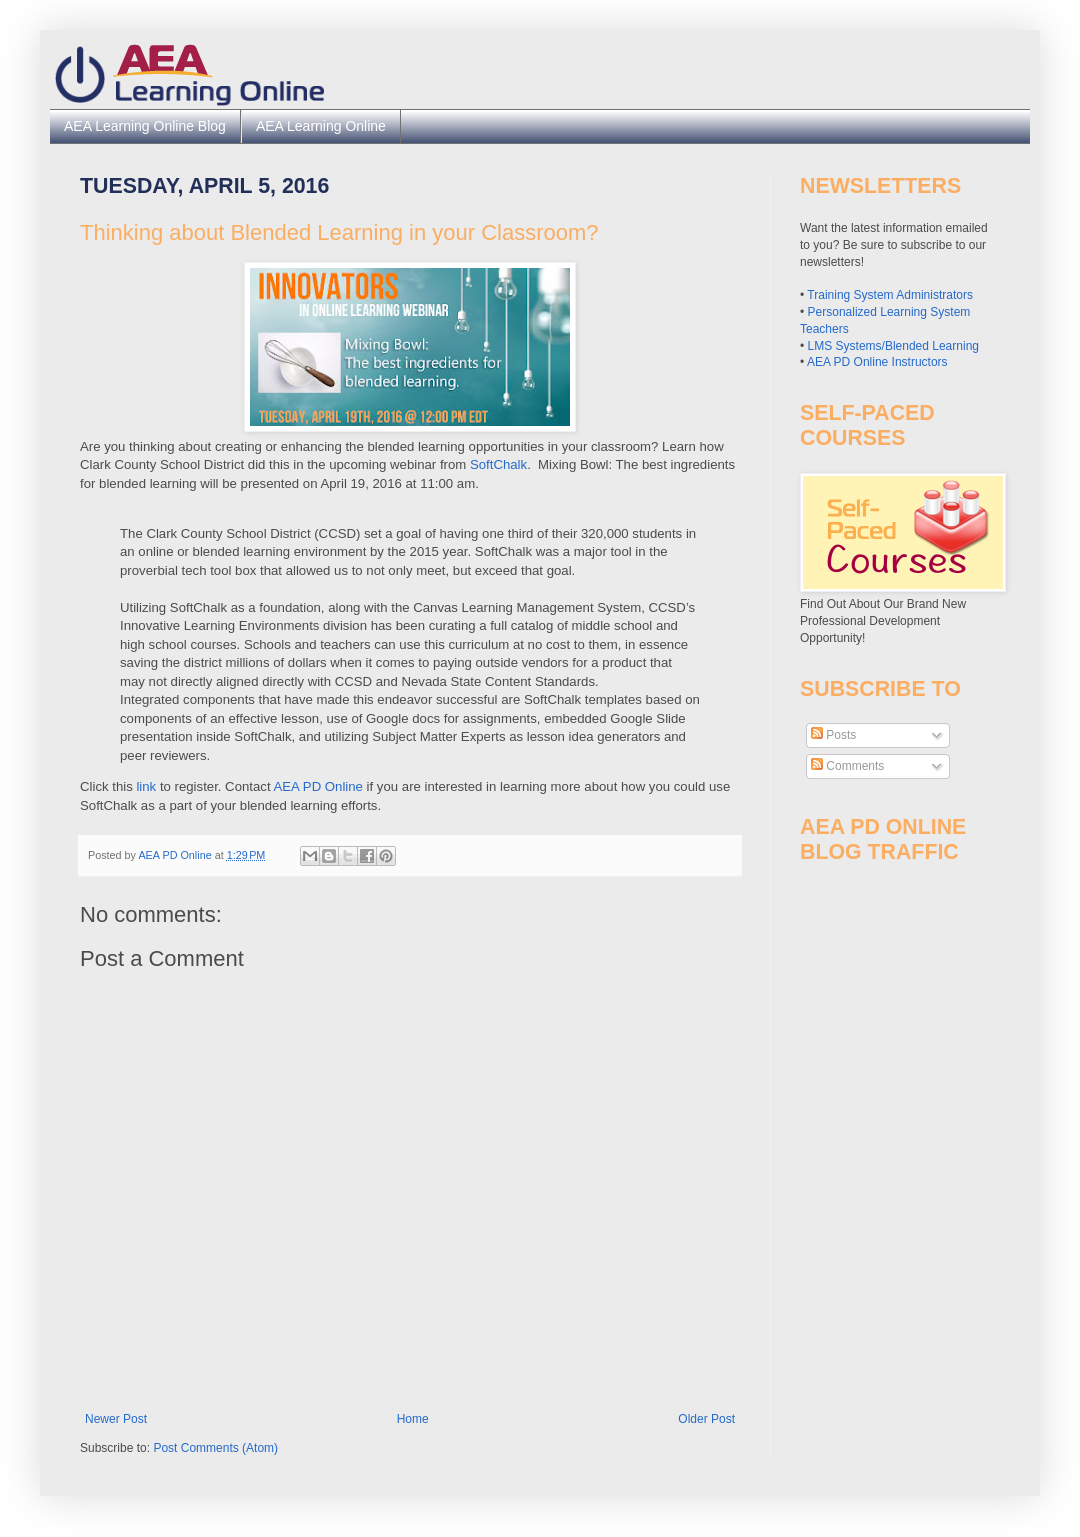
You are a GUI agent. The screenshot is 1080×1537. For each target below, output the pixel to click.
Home (413, 1419)
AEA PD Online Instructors (877, 362)
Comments (847, 766)
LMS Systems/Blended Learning (893, 346)
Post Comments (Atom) (215, 1448)
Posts (833, 735)
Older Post (706, 1419)
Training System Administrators (890, 295)
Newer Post (116, 1419)
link (146, 786)
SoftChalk (498, 464)
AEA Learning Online (321, 126)
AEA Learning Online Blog (145, 126)
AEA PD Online (318, 786)
